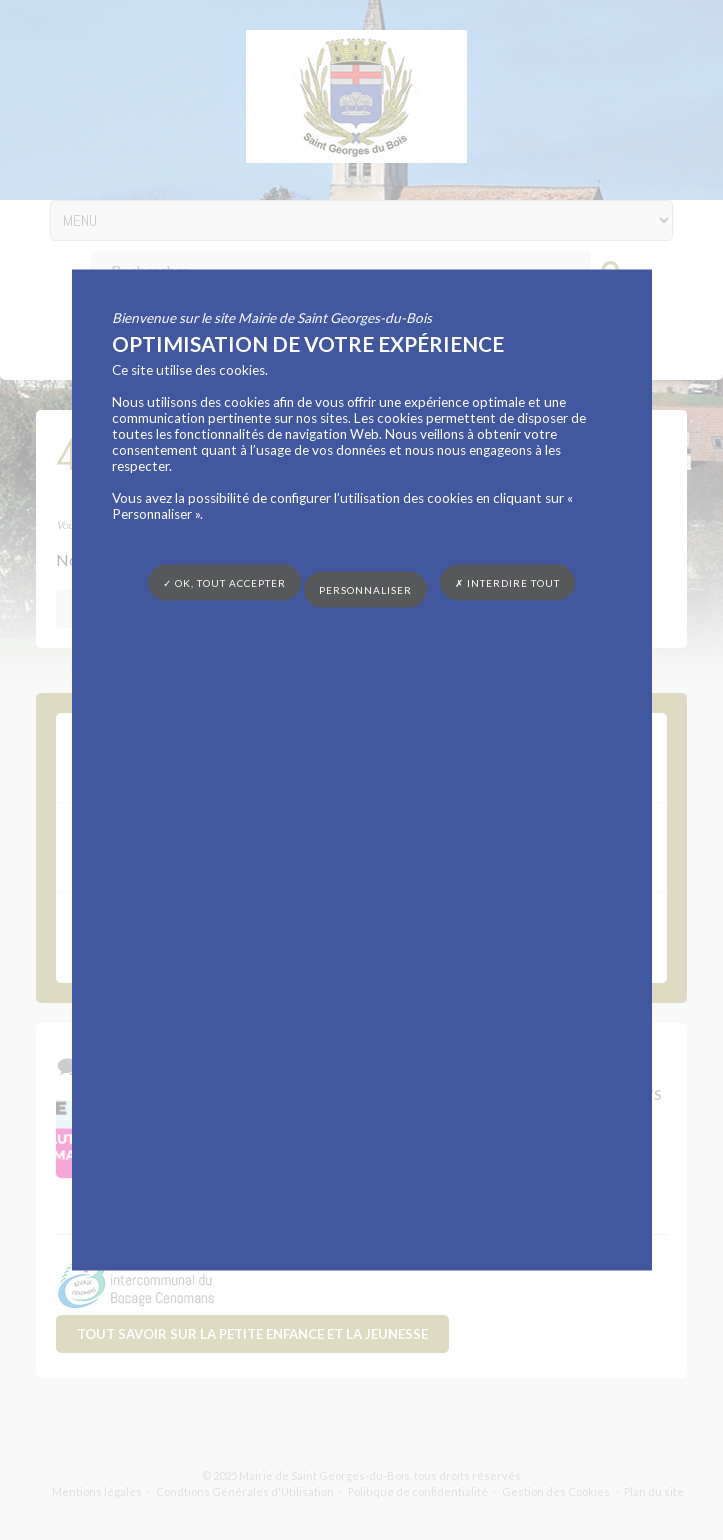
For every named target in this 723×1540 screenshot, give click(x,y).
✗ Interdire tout (507, 582)
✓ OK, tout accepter (224, 582)
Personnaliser (365, 590)
